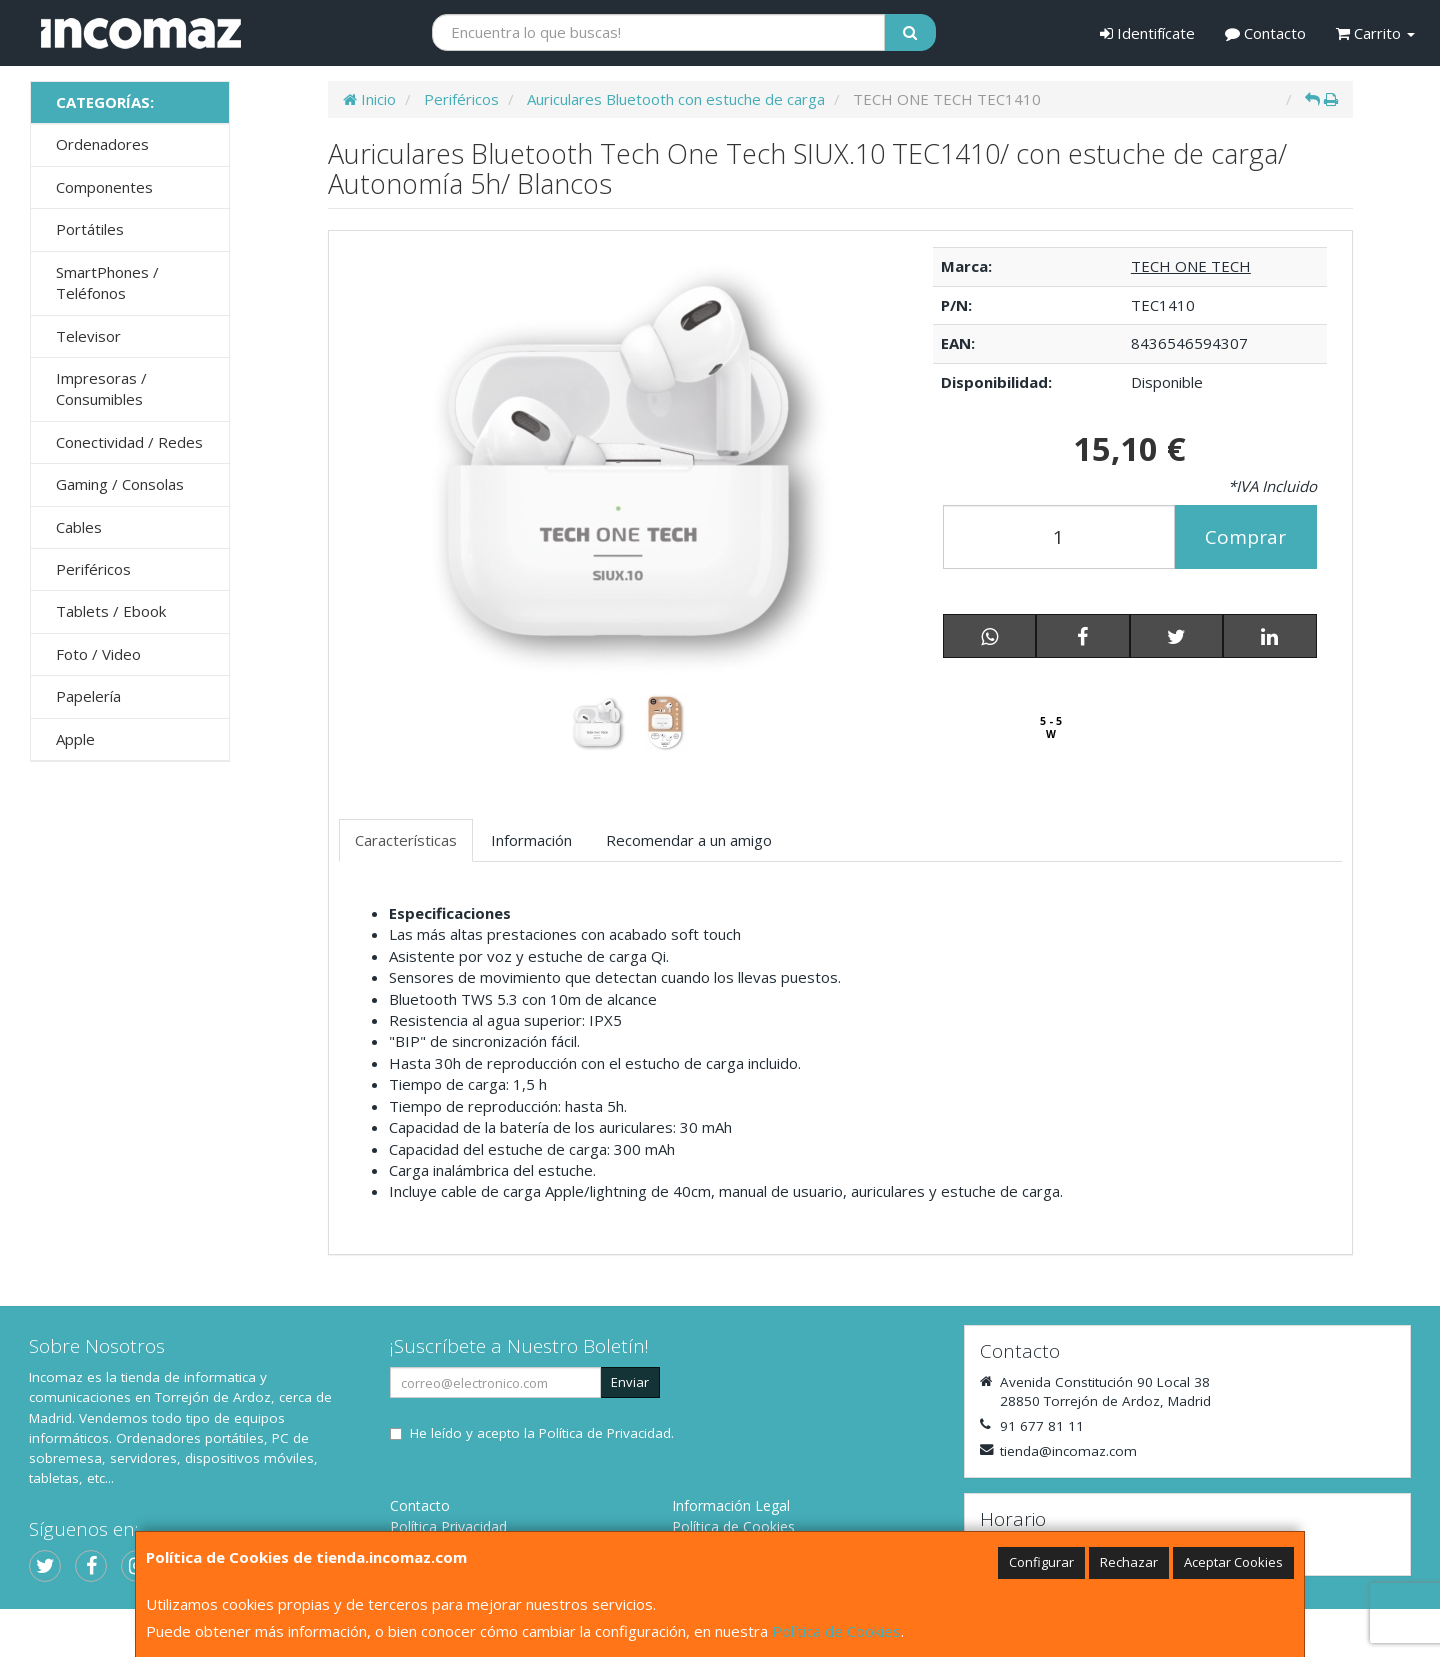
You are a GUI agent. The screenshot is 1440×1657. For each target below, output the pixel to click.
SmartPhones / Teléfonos (107, 282)
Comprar (1245, 537)
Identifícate (1147, 33)
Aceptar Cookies (1233, 1562)
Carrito (1375, 33)
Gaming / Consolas (120, 484)
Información (531, 840)
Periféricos (93, 569)
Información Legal (731, 1505)
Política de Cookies (836, 1631)
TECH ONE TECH (1191, 266)
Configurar (1041, 1562)
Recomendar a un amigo (689, 840)
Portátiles (90, 229)
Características (406, 840)
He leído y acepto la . (542, 1433)
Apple (75, 739)
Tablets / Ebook (111, 611)
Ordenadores (102, 144)
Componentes (104, 187)
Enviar (630, 1382)
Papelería (88, 696)
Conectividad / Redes (129, 442)
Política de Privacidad (605, 1433)
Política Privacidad (448, 1526)
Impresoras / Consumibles (101, 388)
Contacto (1265, 33)
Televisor (88, 336)
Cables (79, 527)
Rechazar (1129, 1562)
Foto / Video (98, 654)
